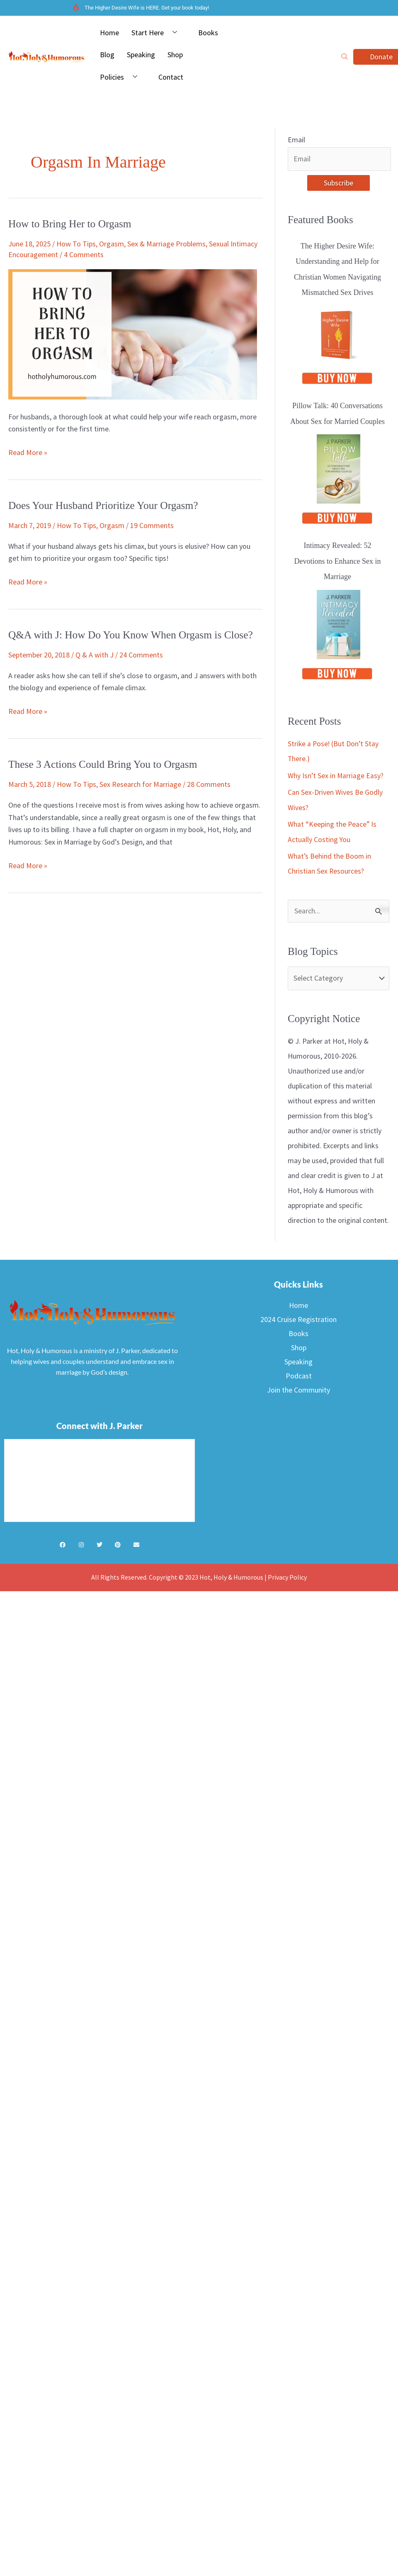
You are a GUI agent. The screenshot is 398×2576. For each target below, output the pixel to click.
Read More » (27, 451)
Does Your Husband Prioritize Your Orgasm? (105, 505)
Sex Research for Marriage (140, 784)
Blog (107, 54)
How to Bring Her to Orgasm (71, 224)
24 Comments (141, 655)
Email (296, 139)
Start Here (157, 33)
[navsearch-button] (344, 57)
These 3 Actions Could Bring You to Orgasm (104, 764)
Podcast (299, 1376)
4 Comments (84, 254)
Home (109, 32)
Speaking (141, 54)
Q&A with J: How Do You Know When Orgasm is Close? (133, 635)
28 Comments (209, 784)
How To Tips (76, 243)
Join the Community (298, 1390)
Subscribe (338, 183)
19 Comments (152, 525)
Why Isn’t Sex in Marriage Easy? (336, 776)
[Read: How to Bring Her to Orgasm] (132, 333)
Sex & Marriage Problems (166, 243)
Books (208, 32)
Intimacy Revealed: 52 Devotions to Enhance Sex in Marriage (337, 562)
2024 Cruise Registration (298, 1320)
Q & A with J (94, 655)
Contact (170, 77)
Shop (175, 54)
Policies (121, 77)
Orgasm (111, 243)
